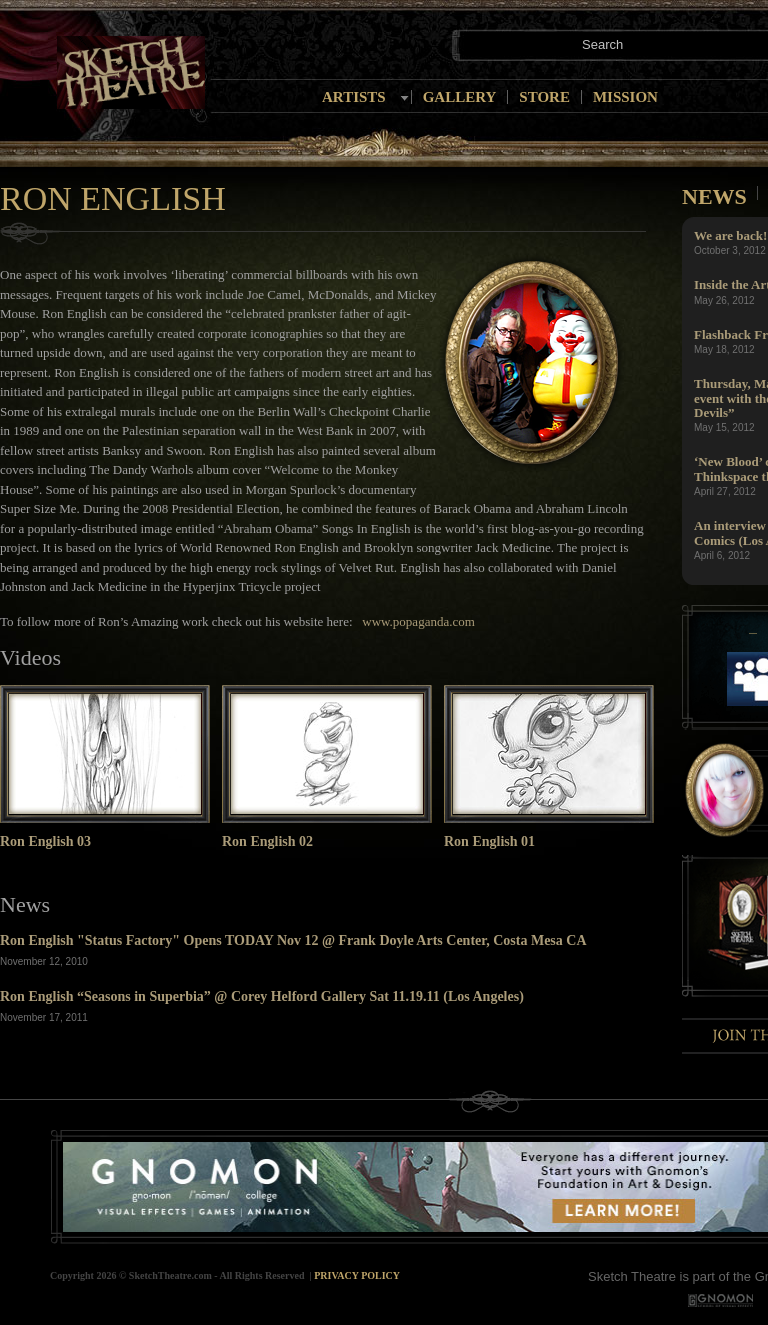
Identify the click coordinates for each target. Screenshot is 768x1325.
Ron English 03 (45, 841)
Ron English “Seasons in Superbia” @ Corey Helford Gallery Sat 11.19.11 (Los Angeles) (262, 996)
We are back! (730, 235)
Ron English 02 (267, 841)
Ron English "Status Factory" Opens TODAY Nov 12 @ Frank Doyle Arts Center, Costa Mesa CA (293, 940)
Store (544, 97)
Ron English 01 (489, 841)
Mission (625, 97)
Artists (354, 97)
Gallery (460, 97)
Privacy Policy (357, 1275)
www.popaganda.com (417, 621)
